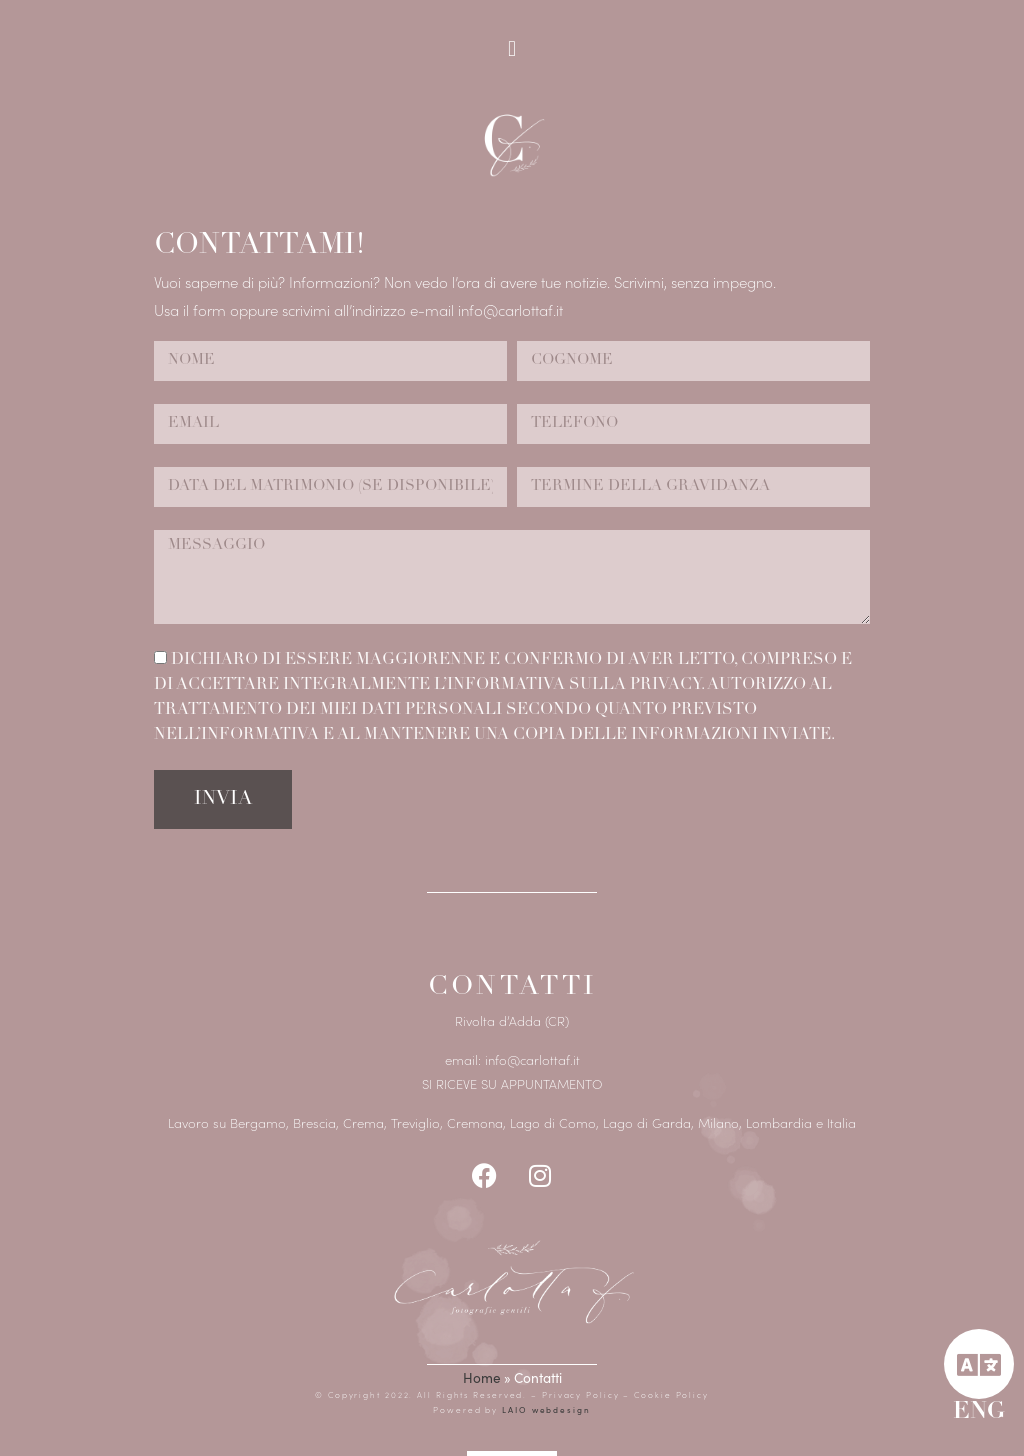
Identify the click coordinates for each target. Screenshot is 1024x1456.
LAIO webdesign (544, 1409)
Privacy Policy (583, 1394)
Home (482, 1377)
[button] (511, 48)
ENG (979, 1412)
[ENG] (979, 1364)
